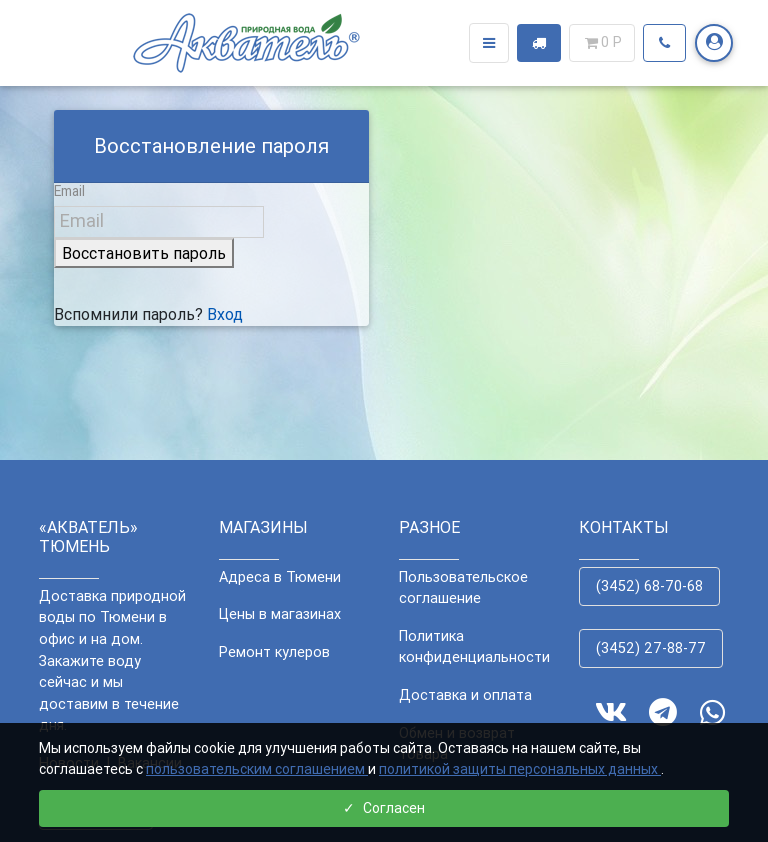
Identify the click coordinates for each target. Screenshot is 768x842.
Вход (225, 314)
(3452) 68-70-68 (649, 586)
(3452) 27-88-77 (651, 648)
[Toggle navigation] (489, 47)
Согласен (384, 808)
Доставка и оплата (465, 695)
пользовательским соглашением (257, 769)
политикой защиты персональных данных (520, 769)
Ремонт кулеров (274, 652)
